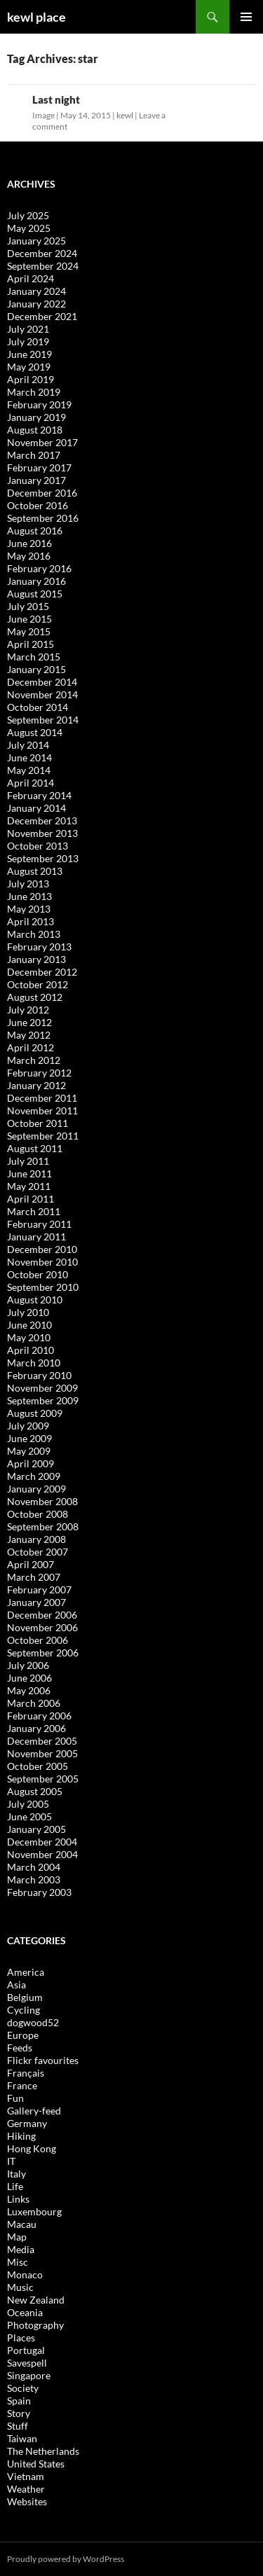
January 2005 (36, 1829)
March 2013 (33, 934)
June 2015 (29, 619)
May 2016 (28, 556)
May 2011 (28, 1186)
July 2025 (28, 215)
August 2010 (34, 1300)
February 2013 (39, 947)
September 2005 (43, 1779)
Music (20, 2287)
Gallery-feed (34, 2111)
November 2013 (42, 833)
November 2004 (42, 1854)
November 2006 (42, 1627)
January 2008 (36, 1539)
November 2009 (42, 1388)
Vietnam (25, 2476)
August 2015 (34, 594)
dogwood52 (33, 2022)
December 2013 (42, 820)
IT (11, 2161)
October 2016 (37, 505)
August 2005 (34, 1791)
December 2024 (42, 253)
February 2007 (39, 1589)
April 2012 (30, 1047)
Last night (56, 99)
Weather (26, 2489)
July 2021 (28, 329)
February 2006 (39, 1716)
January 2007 (36, 1602)
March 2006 (33, 1703)
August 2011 (34, 1148)
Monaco (25, 2274)
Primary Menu (246, 17)
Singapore (28, 2375)
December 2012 (42, 972)
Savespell (27, 2363)
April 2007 (30, 1564)
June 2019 (29, 354)
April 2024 (30, 278)
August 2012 (34, 997)
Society (23, 2388)
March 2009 (33, 1476)
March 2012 (33, 1060)
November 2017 (42, 442)
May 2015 (28, 631)
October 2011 (37, 1123)
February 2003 (39, 1892)
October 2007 (37, 1552)
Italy (16, 2174)
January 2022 (36, 304)
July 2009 (28, 1426)
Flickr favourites (43, 2060)
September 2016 (43, 518)
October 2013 (37, 846)
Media (20, 2249)
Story (18, 2413)
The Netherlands (43, 2451)
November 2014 (42, 694)
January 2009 (36, 1489)
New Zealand (36, 2300)
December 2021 (42, 316)
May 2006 (28, 1690)
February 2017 (39, 467)
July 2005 (28, 1804)
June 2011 (29, 1173)
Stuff (17, 2426)
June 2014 (29, 757)
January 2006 (36, 1728)
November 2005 (42, 1753)
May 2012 (28, 1035)
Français (25, 2073)
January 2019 (36, 417)
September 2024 (43, 266)
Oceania (25, 2312)
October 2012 (37, 984)
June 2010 (29, 1325)
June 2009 (29, 1438)
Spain (19, 2401)
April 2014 (30, 783)
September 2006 (43, 1653)
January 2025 (36, 241)
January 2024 (36, 291)
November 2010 (42, 1262)
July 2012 (28, 1010)
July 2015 (28, 606)
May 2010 (28, 1337)
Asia (16, 1984)
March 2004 (33, 1867)
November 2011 (42, 1110)
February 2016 (39, 568)
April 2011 (30, 1199)
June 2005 (29, 1816)
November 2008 (42, 1501)
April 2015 (30, 644)
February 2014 (39, 795)
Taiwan (22, 2438)
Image (43, 115)
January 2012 (36, 1085)
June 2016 (29, 543)
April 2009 (30, 1463)
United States (36, 2464)
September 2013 (43, 858)
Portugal (26, 2350)
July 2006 (28, 1665)
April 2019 (30, 379)
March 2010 (33, 1363)
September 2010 (43, 1287)
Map (17, 2237)
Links (18, 2199)
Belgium (25, 1997)
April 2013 (30, 921)
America (25, 1972)
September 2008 (43, 1526)
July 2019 (28, 341)
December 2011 (42, 1098)
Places (21, 2337)
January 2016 (36, 581)
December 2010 (42, 1249)
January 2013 (36, 959)
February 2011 (39, 1224)
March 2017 (33, 455)
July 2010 (28, 1312)
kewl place (36, 17)
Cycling (23, 2010)
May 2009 (28, 1451)
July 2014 (28, 745)
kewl (124, 115)
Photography (35, 2325)
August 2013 (34, 871)
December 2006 (42, 1615)
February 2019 (39, 404)
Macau (21, 2224)
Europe (23, 2035)
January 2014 (36, 808)
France (22, 2085)
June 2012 (29, 1022)
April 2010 (30, 1350)
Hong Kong (31, 2148)
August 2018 (34, 430)
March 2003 (33, 1879)
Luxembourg (34, 2211)
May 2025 (28, 228)
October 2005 (37, 1766)
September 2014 (43, 720)
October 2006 (37, 1640)
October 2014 (37, 707)
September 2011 (43, 1136)
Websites (27, 2501)
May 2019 (28, 367)
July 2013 (28, 883)
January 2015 (36, 669)
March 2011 (33, 1211)
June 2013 (29, 896)
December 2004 (42, 1842)
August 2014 (34, 732)
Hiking (21, 2136)
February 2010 (39, 1375)
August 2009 (34, 1413)
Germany (27, 2123)
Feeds (19, 2048)
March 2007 (33, 1577)
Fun (15, 2098)
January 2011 (36, 1236)
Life (15, 2186)
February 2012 (39, 1073)
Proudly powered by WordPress (65, 2559)
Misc (17, 2262)
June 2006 (29, 1678)
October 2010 (37, 1274)
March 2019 (33, 392)
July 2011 (28, 1161)
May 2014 (28, 770)
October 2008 (37, 1514)
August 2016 (34, 530)
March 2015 (33, 657)
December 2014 (42, 682)
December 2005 (42, 1741)
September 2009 (43, 1400)
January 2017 (36, 480)
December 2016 (42, 493)
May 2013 (28, 909)
